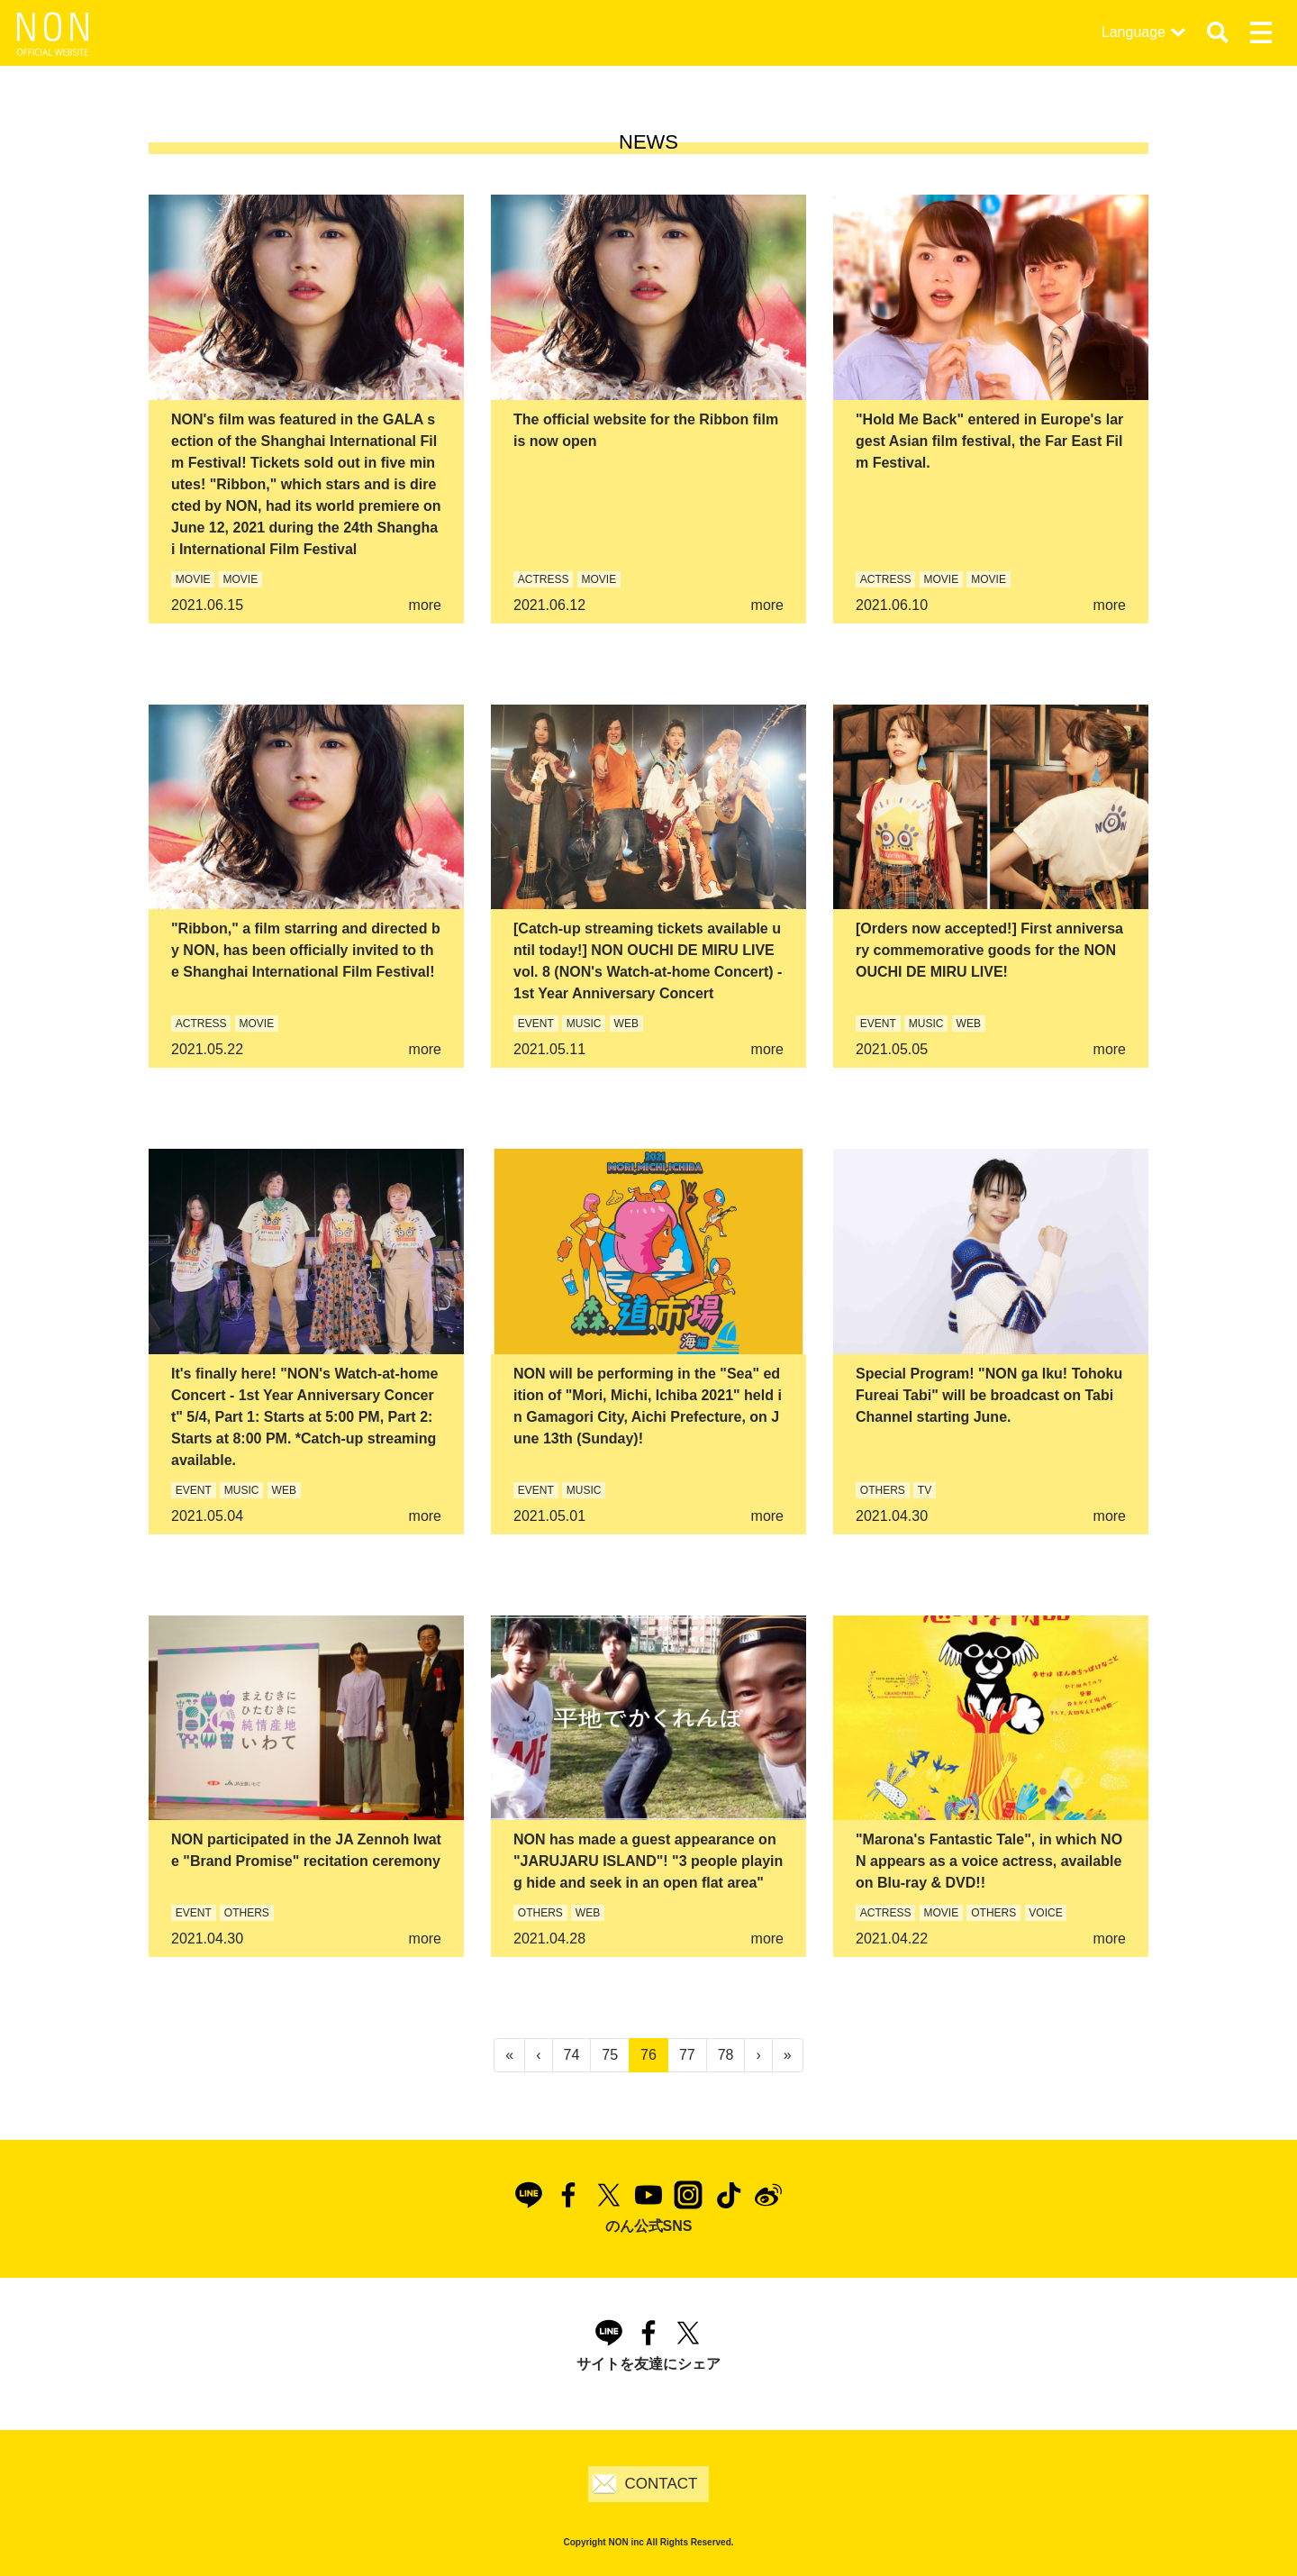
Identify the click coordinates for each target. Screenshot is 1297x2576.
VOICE (1045, 1913)
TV (924, 1490)
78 (726, 2054)
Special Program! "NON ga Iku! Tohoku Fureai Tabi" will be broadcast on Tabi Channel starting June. (989, 1395)
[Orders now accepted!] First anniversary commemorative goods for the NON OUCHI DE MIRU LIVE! (989, 950)
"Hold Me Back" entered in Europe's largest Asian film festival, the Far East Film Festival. (989, 441)
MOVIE (193, 579)
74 (572, 2054)
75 (610, 2054)
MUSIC (584, 1023)
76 (648, 2054)
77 (687, 2054)
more (425, 605)
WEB (626, 1023)
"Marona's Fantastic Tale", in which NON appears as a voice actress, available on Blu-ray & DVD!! (989, 1861)
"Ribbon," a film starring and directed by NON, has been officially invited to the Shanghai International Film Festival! (305, 950)
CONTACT (661, 2483)
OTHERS (882, 1490)
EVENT (536, 1023)
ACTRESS (543, 579)
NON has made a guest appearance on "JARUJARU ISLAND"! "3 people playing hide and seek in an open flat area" (648, 1861)
